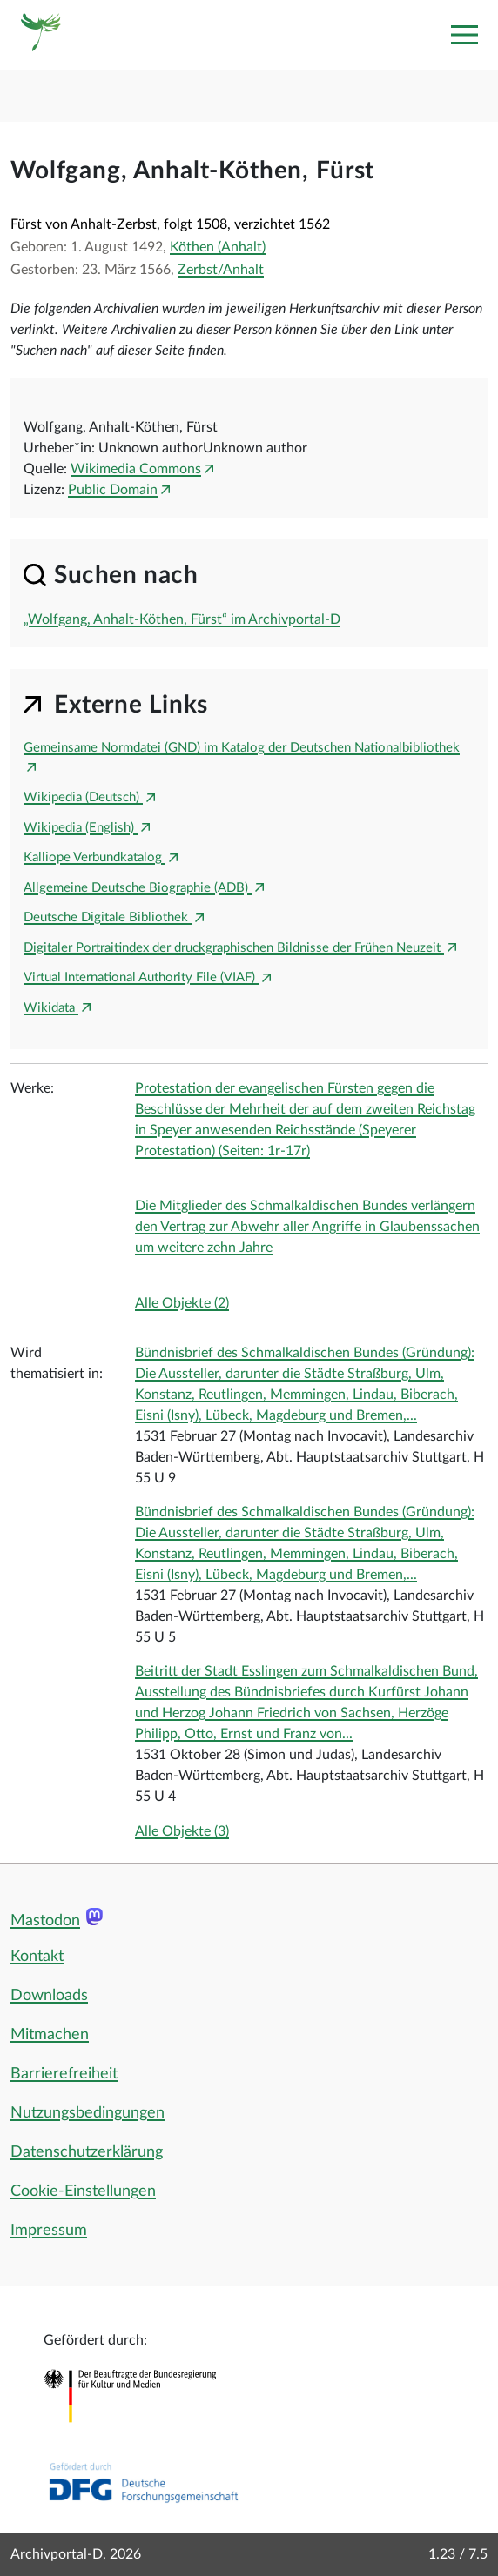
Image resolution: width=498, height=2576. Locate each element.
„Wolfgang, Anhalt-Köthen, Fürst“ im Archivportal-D (182, 619)
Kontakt (37, 1956)
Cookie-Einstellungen (83, 2191)
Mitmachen (49, 2035)
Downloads (49, 1996)
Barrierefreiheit (64, 2074)
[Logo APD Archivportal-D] (41, 35)
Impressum (48, 2230)
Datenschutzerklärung (86, 2152)
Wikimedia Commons (136, 469)
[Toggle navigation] (464, 34)
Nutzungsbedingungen (87, 2113)
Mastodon (45, 1921)
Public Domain (113, 490)
